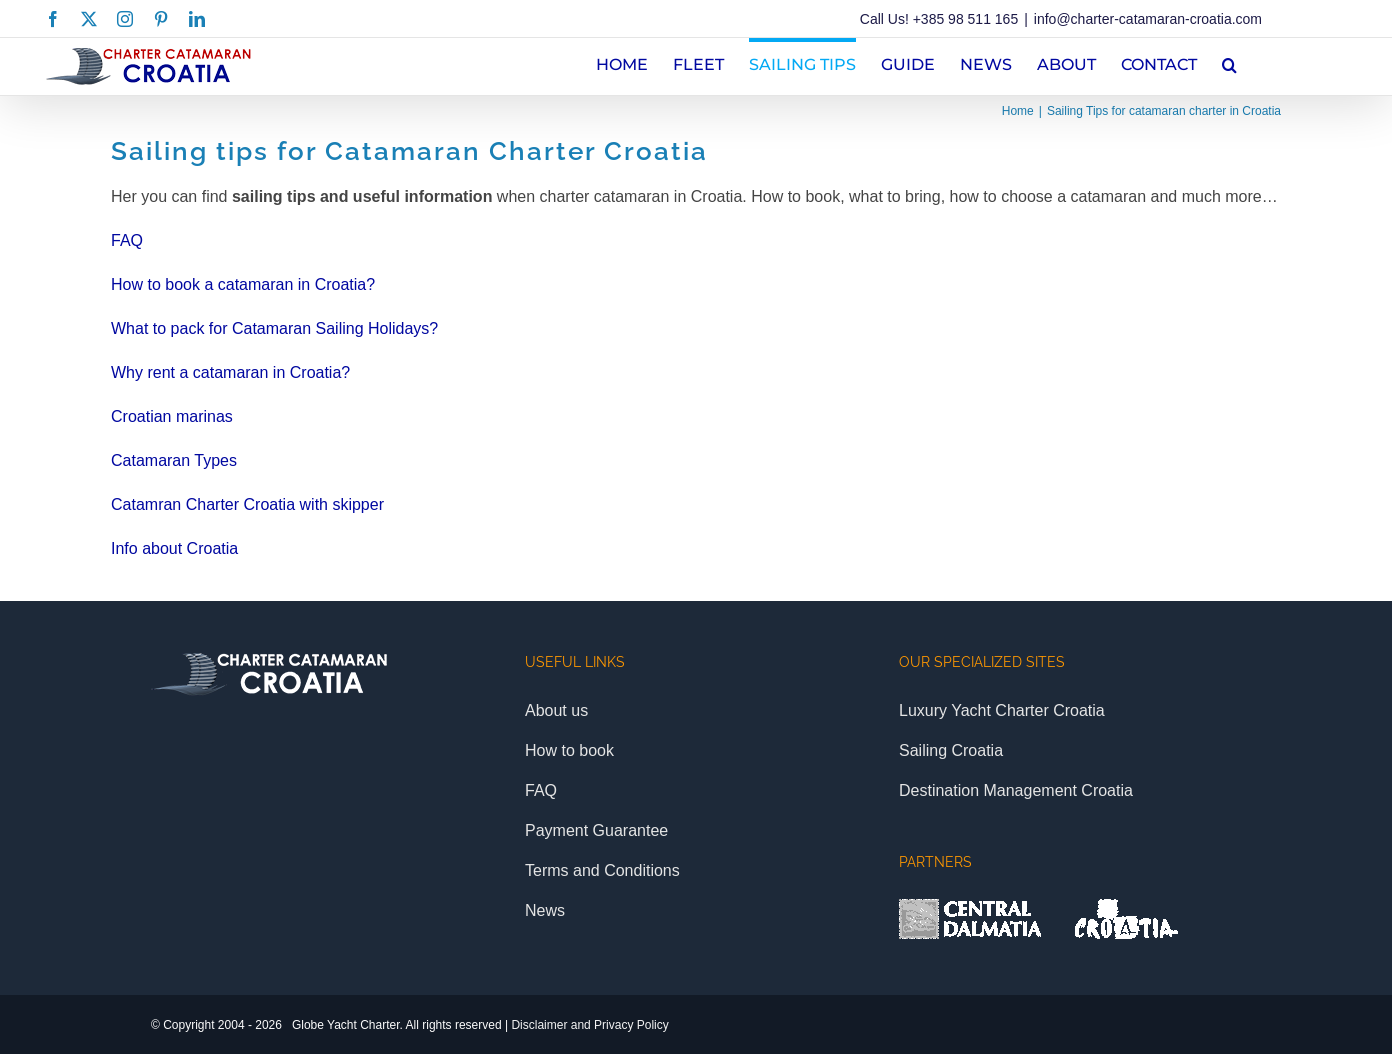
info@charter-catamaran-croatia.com (1148, 19)
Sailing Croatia (951, 750)
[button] (1229, 62)
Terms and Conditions (602, 870)
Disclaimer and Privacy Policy (589, 1025)
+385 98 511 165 (966, 19)
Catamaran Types (174, 460)
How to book (569, 750)
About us (556, 710)
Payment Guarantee (596, 830)
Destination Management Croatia (1016, 790)
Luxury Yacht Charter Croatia (1002, 710)
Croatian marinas (172, 416)
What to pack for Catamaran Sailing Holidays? (274, 328)
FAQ (127, 240)
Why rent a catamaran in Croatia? (230, 372)
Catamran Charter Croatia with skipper (247, 504)
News (545, 910)
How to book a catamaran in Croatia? (243, 284)
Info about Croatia (174, 548)
